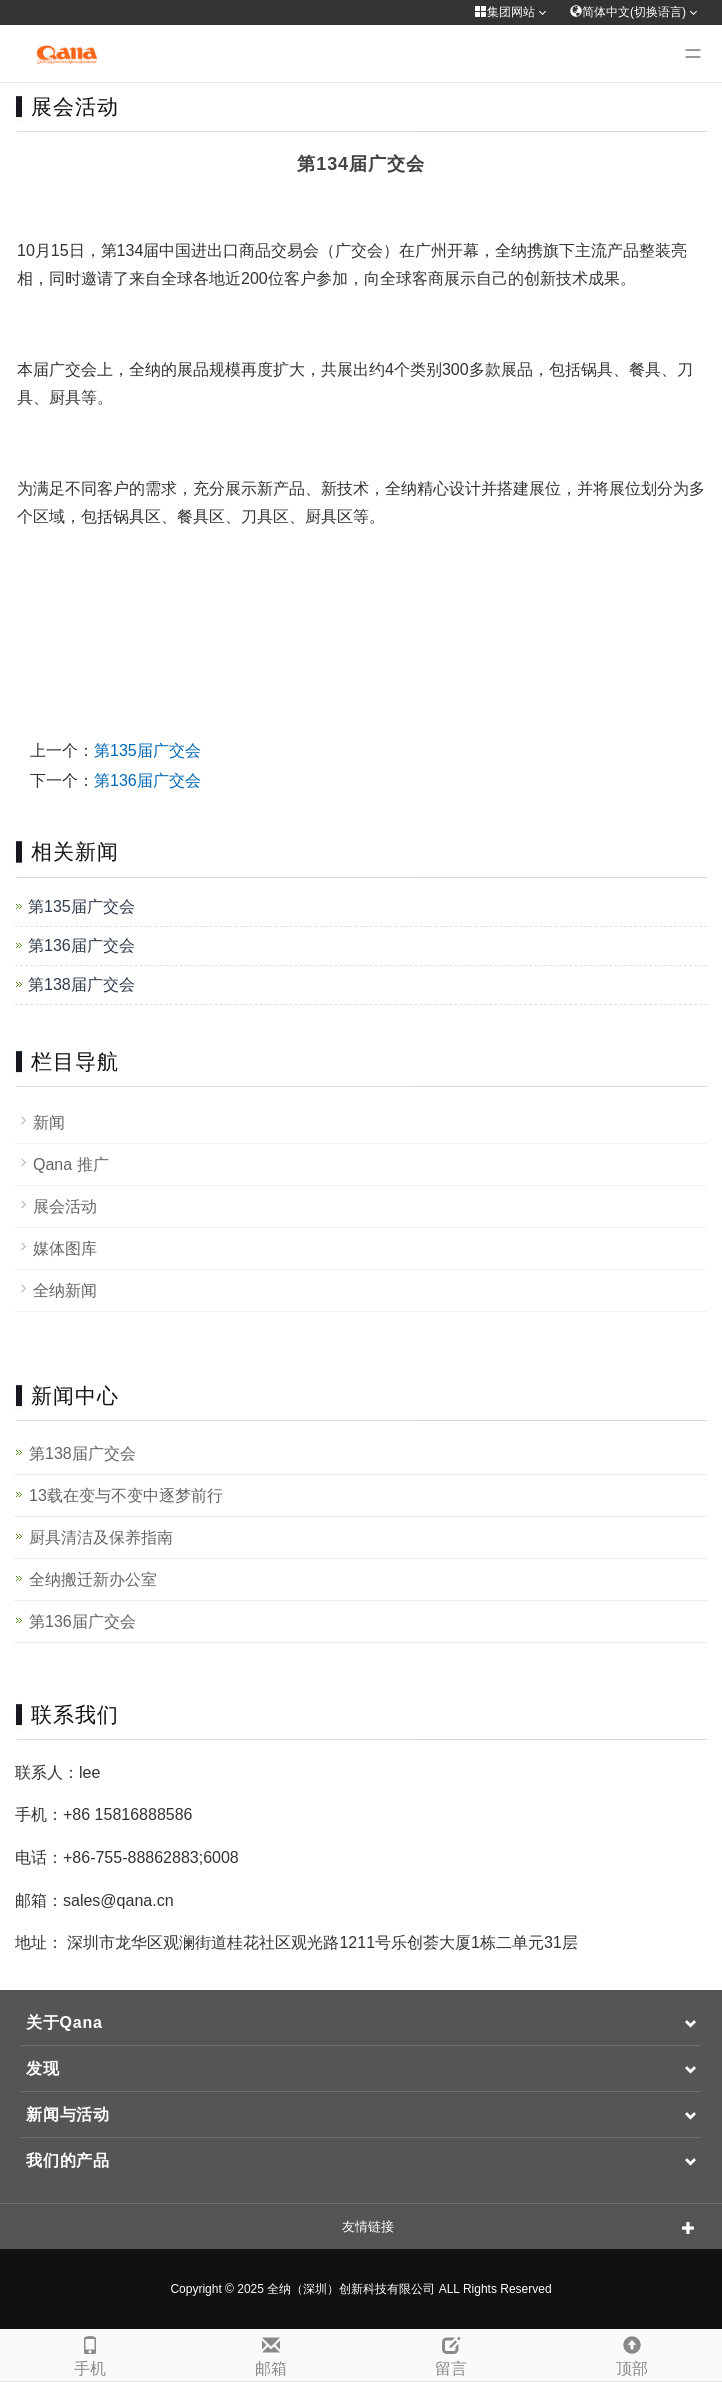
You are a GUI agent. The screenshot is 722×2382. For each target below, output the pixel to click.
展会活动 (65, 1206)
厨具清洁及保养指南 (101, 1537)
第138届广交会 (81, 984)
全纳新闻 (65, 1290)
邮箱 (271, 2353)
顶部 (632, 2353)
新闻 (49, 1122)
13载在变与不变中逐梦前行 (126, 1495)
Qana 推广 (71, 1164)
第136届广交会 (147, 780)
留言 (451, 2353)
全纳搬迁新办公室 (93, 1579)
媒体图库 (65, 1248)
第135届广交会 (147, 750)
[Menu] (693, 54)
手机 (90, 2353)
